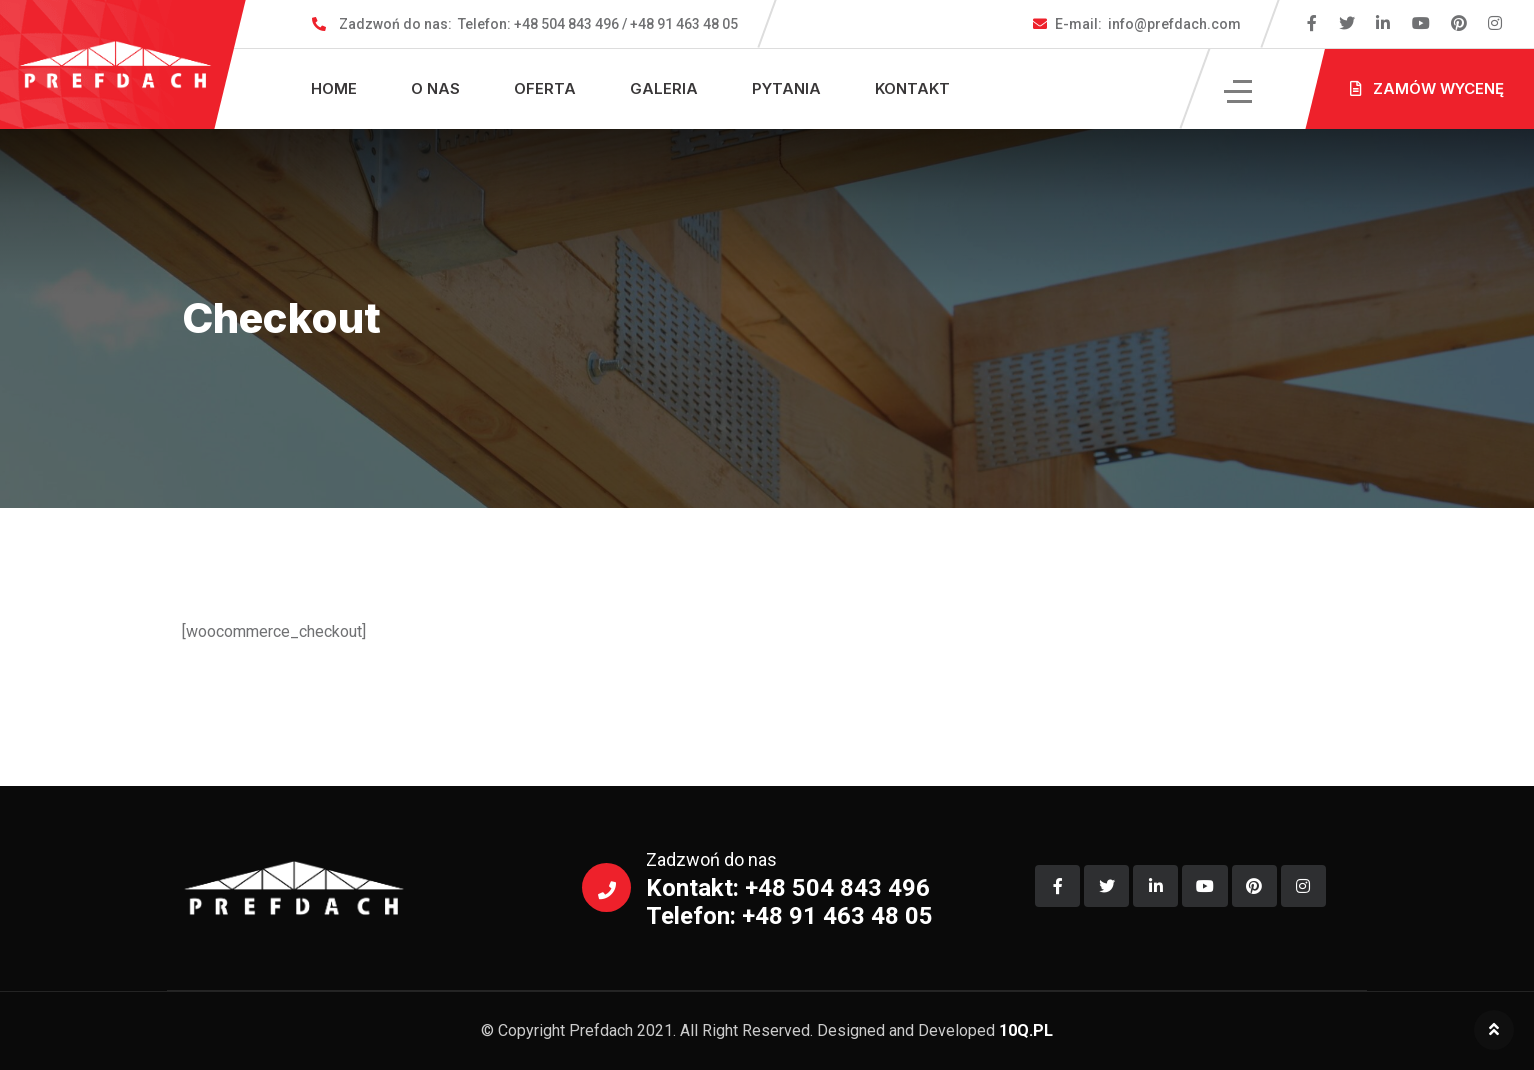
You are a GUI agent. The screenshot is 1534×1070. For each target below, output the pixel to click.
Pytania (786, 88)
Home (334, 88)
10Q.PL (1026, 1030)
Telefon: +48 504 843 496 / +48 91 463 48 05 (538, 24)
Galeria (664, 88)
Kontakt (912, 88)
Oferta (545, 88)
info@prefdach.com (1148, 24)
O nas (435, 88)
